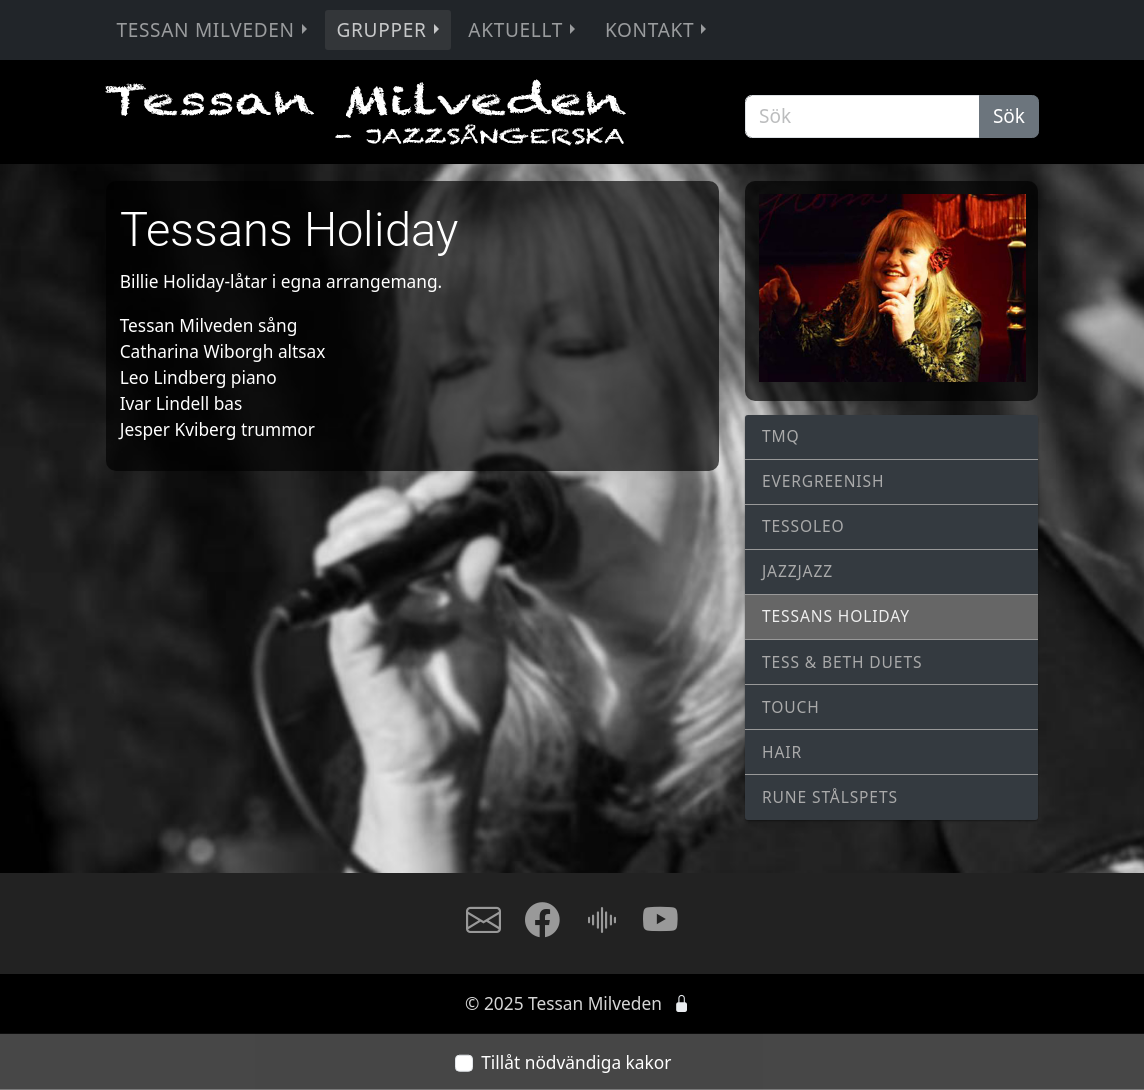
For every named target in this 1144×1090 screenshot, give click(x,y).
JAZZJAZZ (797, 571)
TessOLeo (803, 526)
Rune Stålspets (830, 797)
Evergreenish (823, 481)
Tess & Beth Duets (842, 662)
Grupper (390, 30)
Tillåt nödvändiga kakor (576, 1062)
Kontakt (658, 30)
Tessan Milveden (213, 30)
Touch (791, 707)
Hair (782, 752)
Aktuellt (524, 30)
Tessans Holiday (836, 616)
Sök (1009, 116)
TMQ (781, 436)
